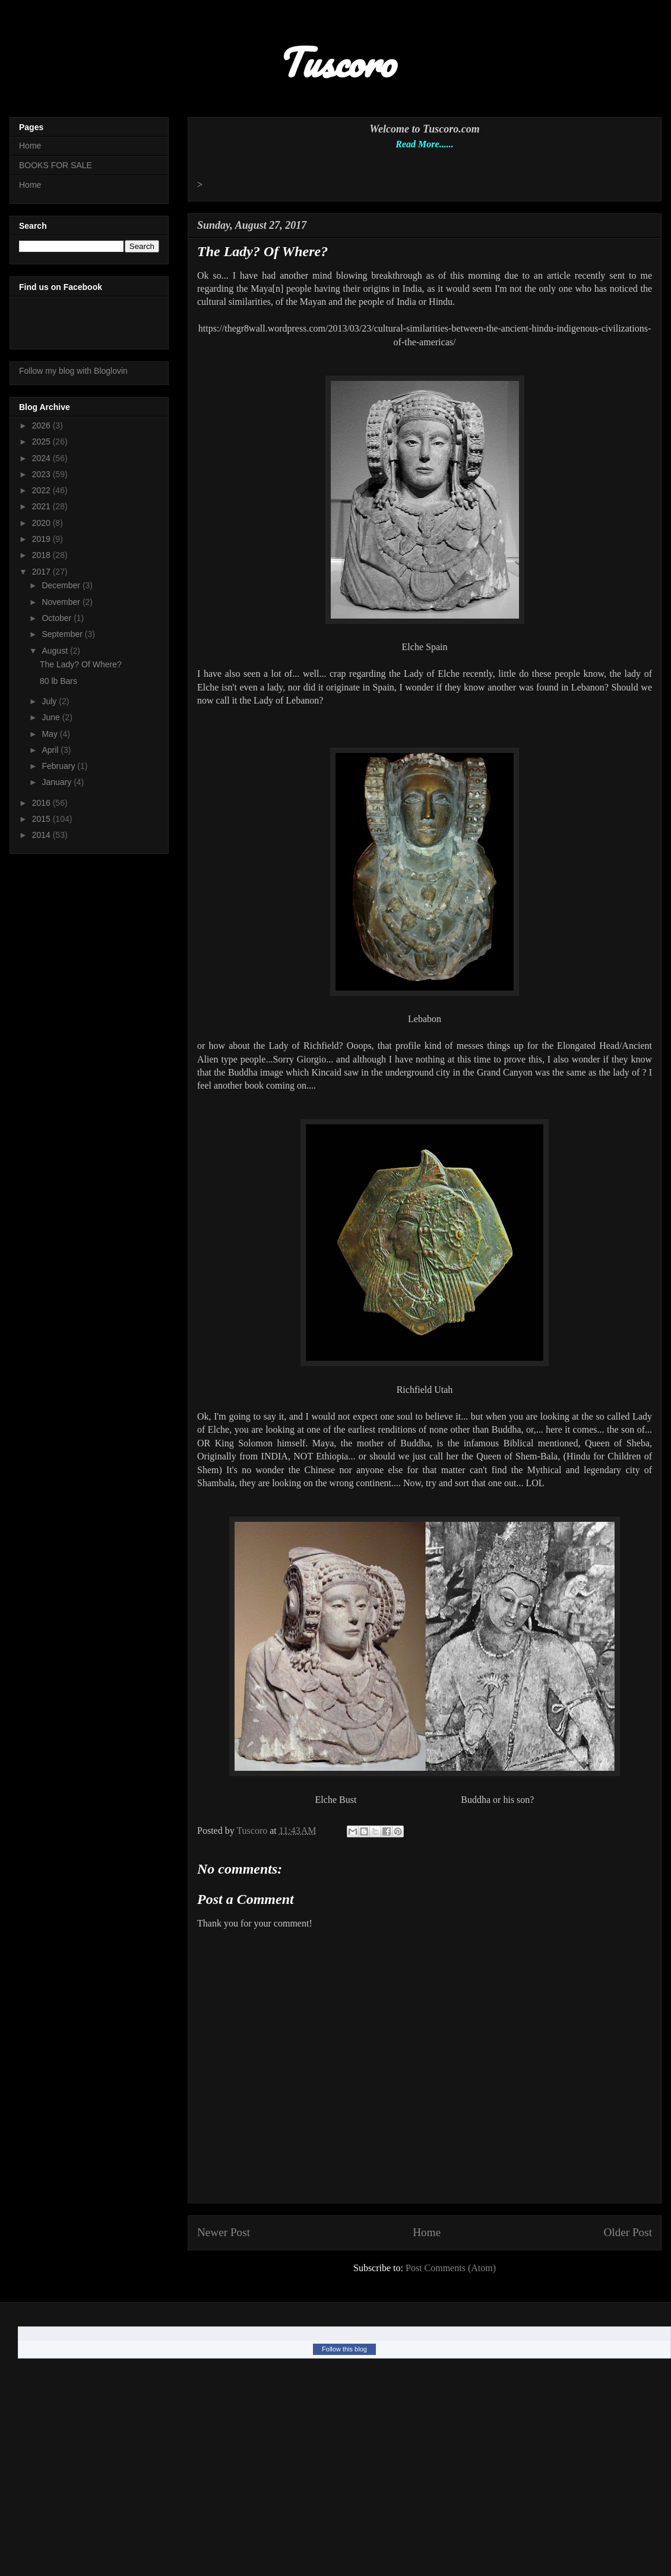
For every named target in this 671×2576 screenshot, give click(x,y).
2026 (42, 425)
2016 (42, 803)
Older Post (627, 2232)
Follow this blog (344, 2349)
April (51, 750)
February (59, 766)
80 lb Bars (58, 681)
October (58, 618)
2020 (42, 523)
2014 (42, 835)
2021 (42, 506)
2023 (42, 474)
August (55, 650)
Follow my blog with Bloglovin (73, 371)
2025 (42, 441)
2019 (42, 539)
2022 (42, 490)
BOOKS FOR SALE (55, 165)
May (50, 734)
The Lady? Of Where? (81, 664)
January (58, 782)
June (52, 717)
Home (427, 2232)
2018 (42, 555)
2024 (42, 458)
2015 (42, 819)
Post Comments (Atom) (451, 2268)
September (63, 634)
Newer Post (223, 2232)
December (62, 585)
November (62, 602)
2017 (42, 571)
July (50, 701)
